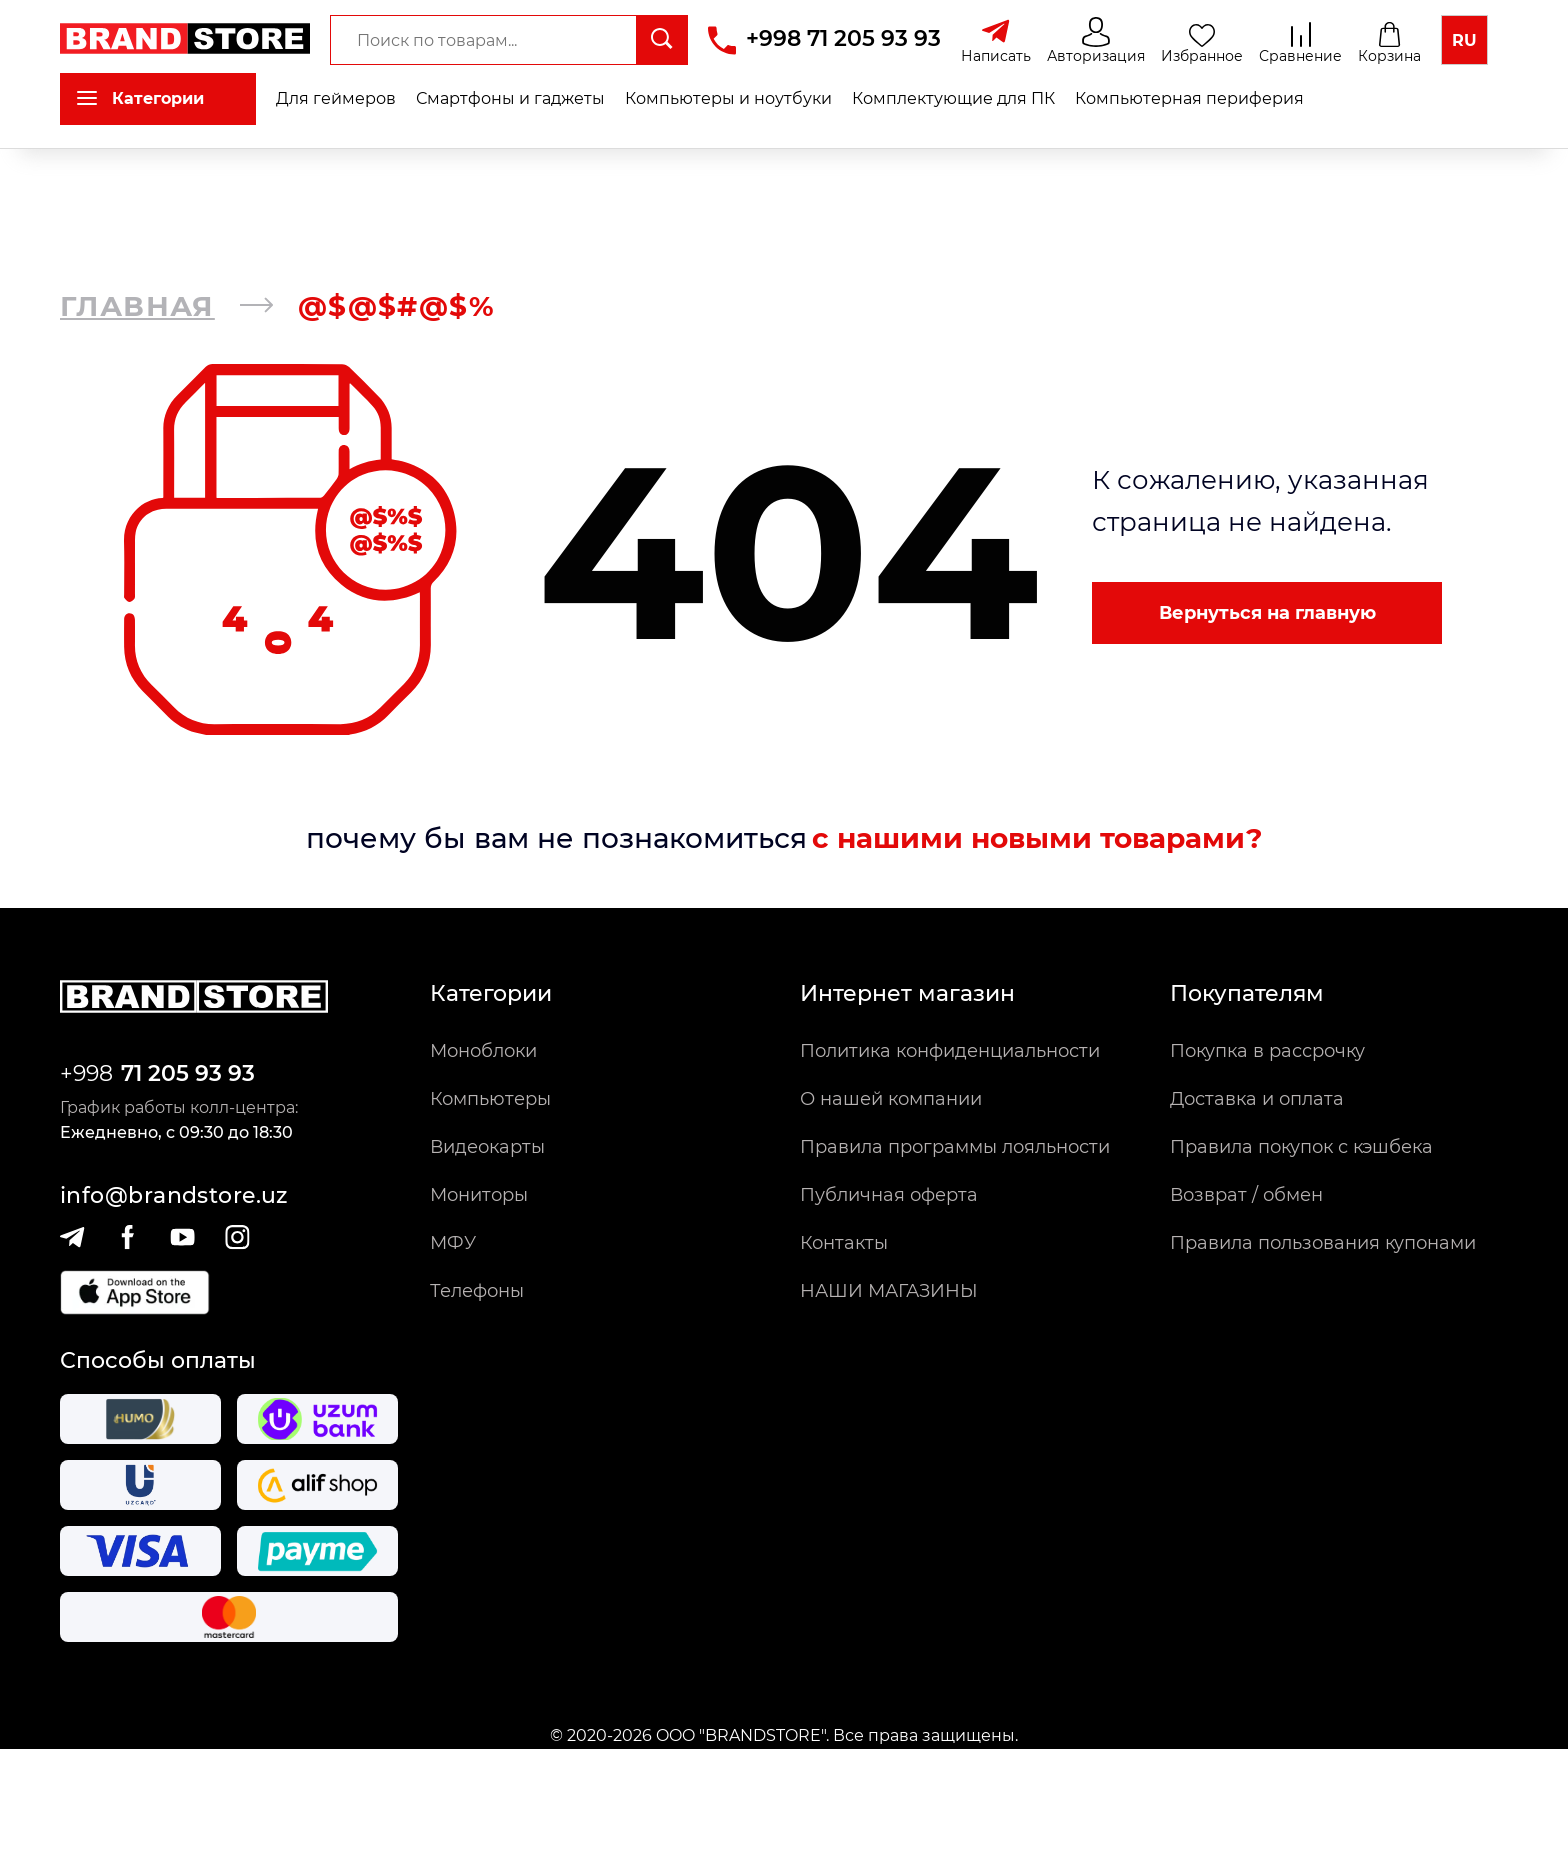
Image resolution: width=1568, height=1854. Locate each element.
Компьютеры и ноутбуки (728, 98)
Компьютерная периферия (1189, 98)
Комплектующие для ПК (953, 98)
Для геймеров (336, 98)
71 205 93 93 (188, 1073)
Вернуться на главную (1267, 613)
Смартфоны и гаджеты (510, 98)
